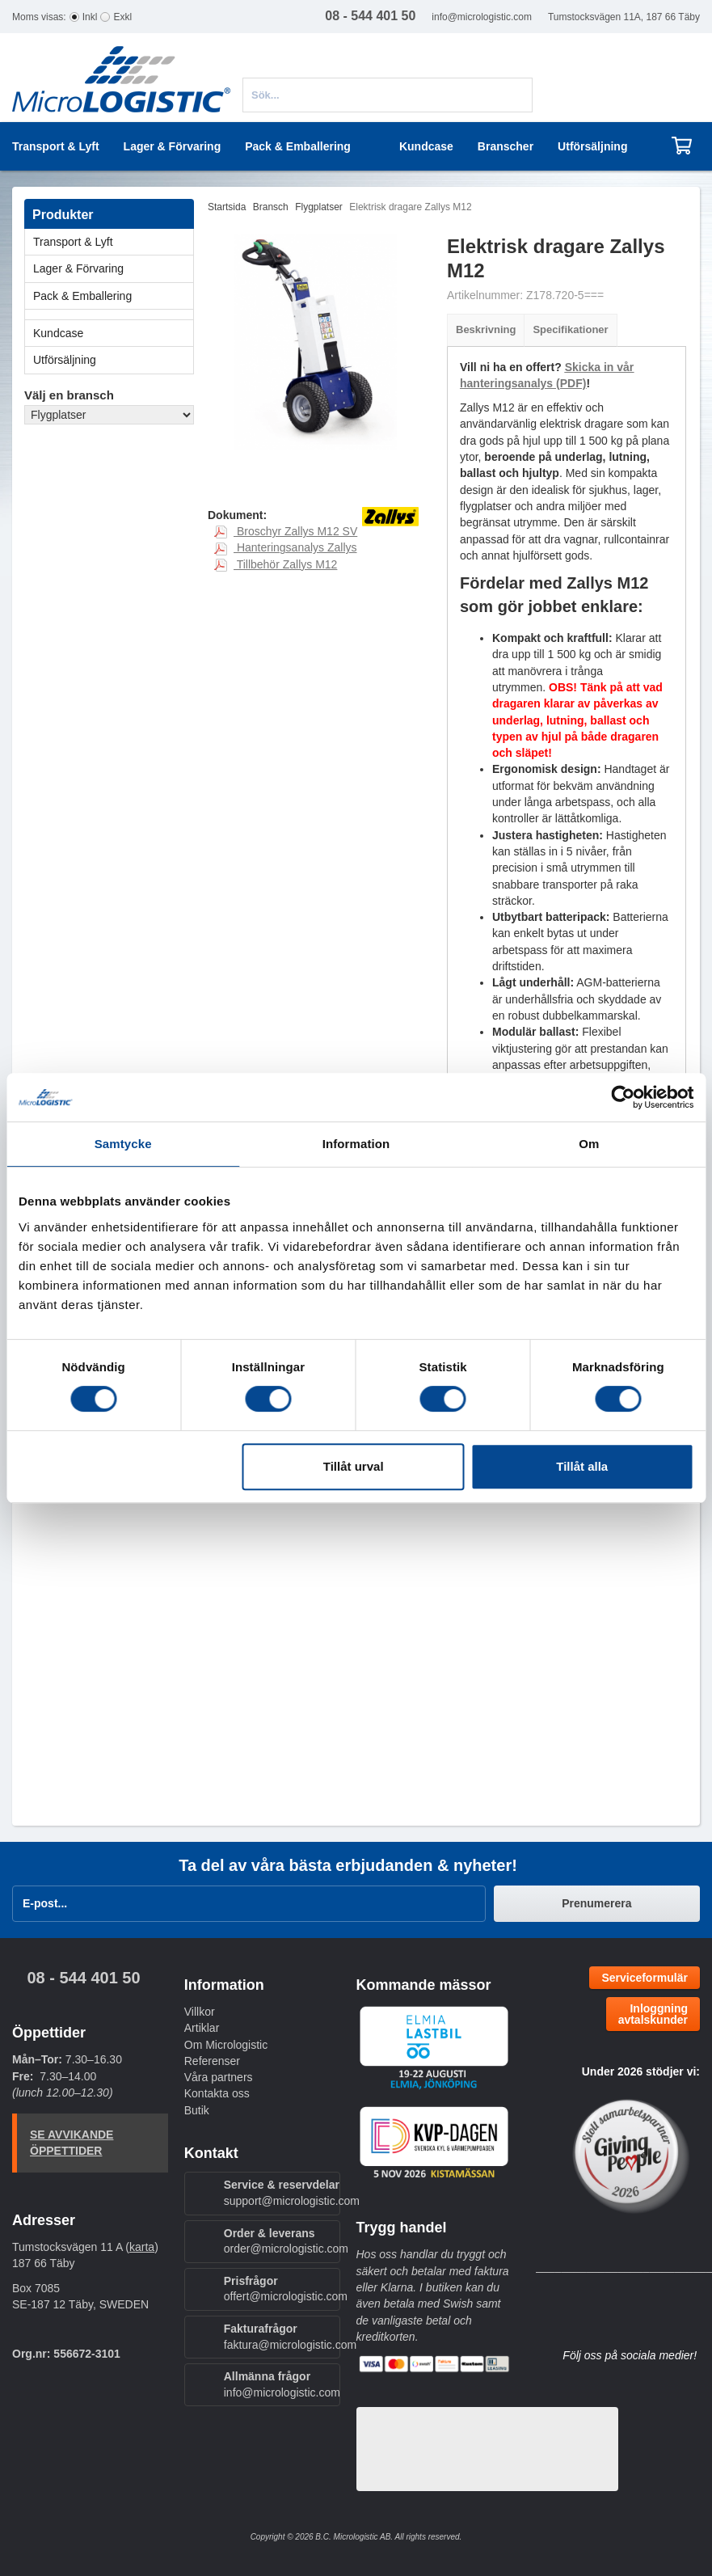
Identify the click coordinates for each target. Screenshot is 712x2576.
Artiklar (202, 2027)
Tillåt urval (353, 1466)
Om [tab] (589, 1144)
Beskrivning (486, 329)
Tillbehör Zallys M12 (275, 564)
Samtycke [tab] (123, 1144)
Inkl (90, 17)
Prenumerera (596, 1903)
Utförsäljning (592, 146)
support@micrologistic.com (292, 2200)
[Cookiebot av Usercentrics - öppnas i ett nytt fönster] (622, 1097)
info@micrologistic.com (482, 17)
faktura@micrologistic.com (290, 2344)
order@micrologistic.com (286, 2248)
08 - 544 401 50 (83, 1978)
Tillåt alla (582, 1466)
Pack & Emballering (113, 295)
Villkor (199, 2011)
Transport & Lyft (113, 241)
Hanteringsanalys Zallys (285, 547)
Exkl (122, 17)
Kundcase (426, 146)
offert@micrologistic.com (286, 2296)
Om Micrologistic (226, 2044)
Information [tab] (356, 1144)
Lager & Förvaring (113, 268)
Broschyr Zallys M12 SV (285, 531)
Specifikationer (570, 329)
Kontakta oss (217, 2093)
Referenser (212, 2060)
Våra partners (218, 2077)
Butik (196, 2110)
